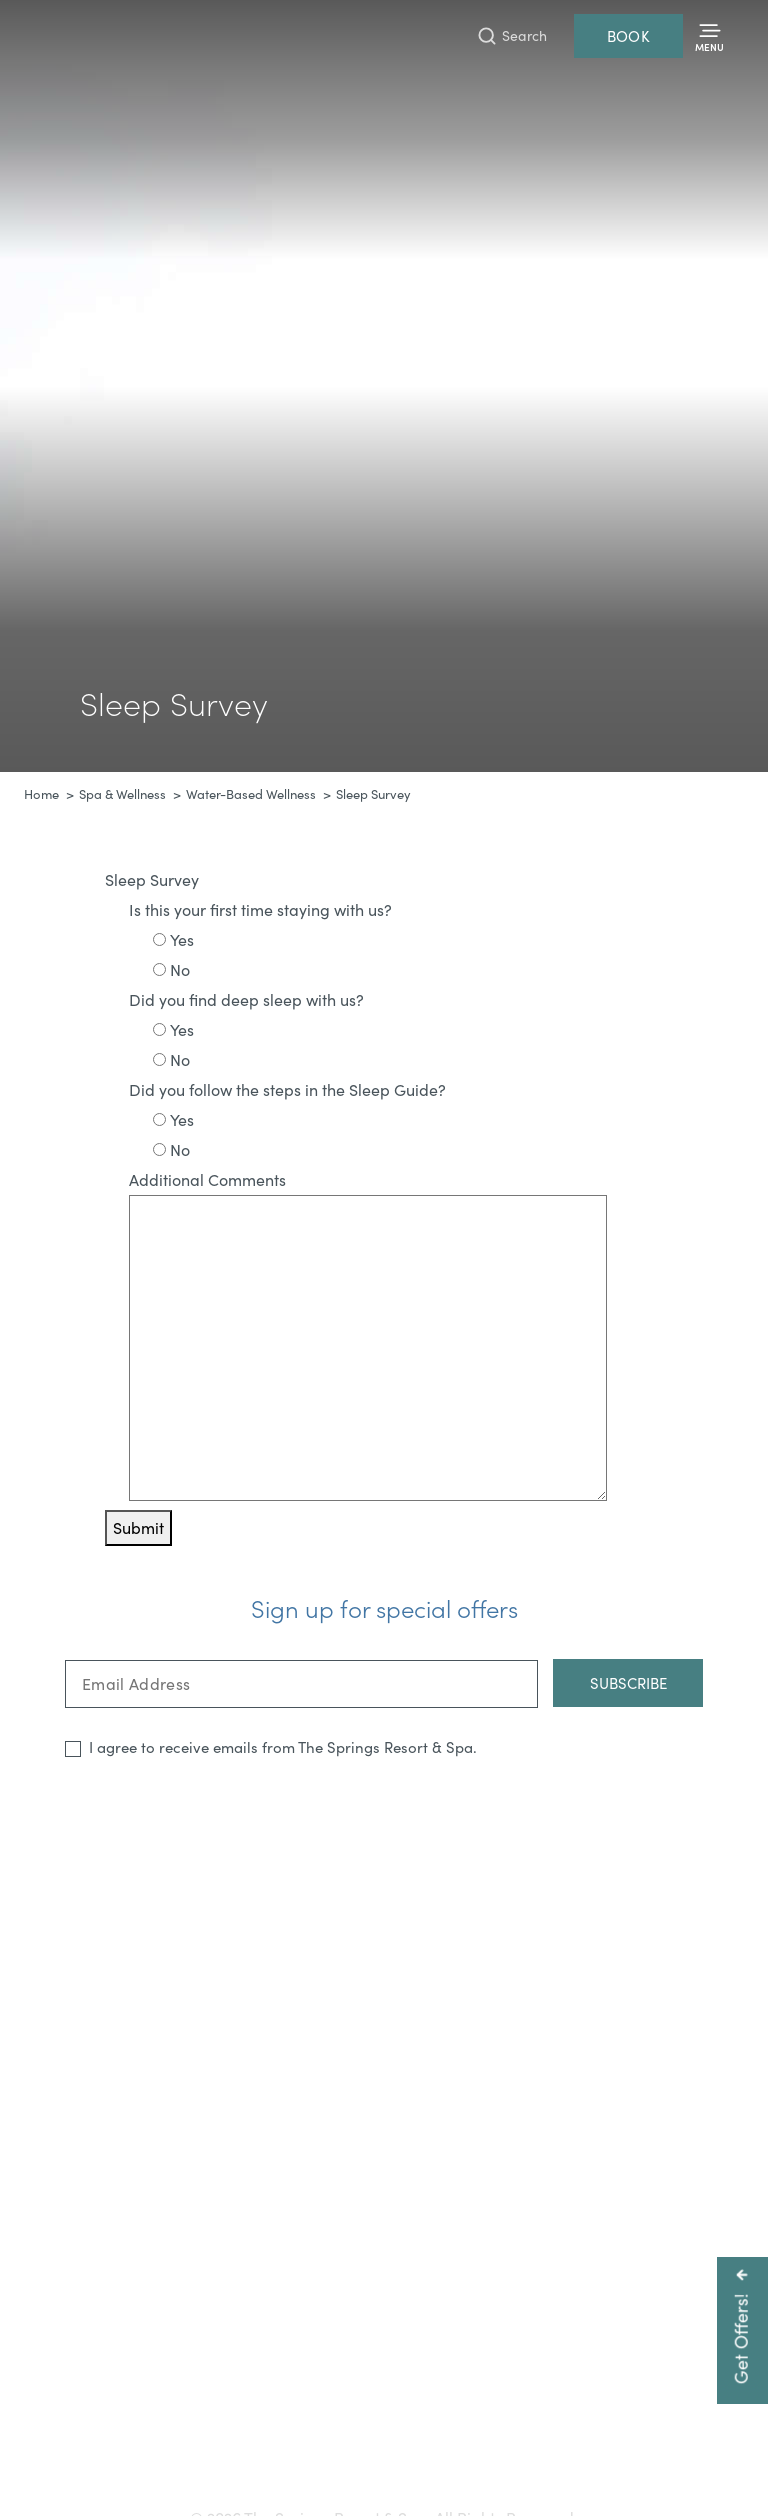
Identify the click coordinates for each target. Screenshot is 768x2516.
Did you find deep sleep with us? (246, 999)
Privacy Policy (676, 2442)
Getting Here (91, 2442)
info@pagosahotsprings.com (650, 2408)
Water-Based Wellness (251, 794)
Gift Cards (186, 2442)
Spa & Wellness (122, 794)
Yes (182, 939)
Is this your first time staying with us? (260, 909)
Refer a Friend (384, 2473)
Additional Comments (207, 1179)
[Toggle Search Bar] (512, 36)
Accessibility (278, 2442)
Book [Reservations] (628, 36)
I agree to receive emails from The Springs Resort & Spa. (283, 1747)
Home (41, 794)
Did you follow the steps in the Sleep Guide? (287, 1089)
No (180, 969)
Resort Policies (566, 2442)
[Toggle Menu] (709, 36)
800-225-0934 (477, 2408)
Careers (474, 2442)
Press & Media (382, 2442)
